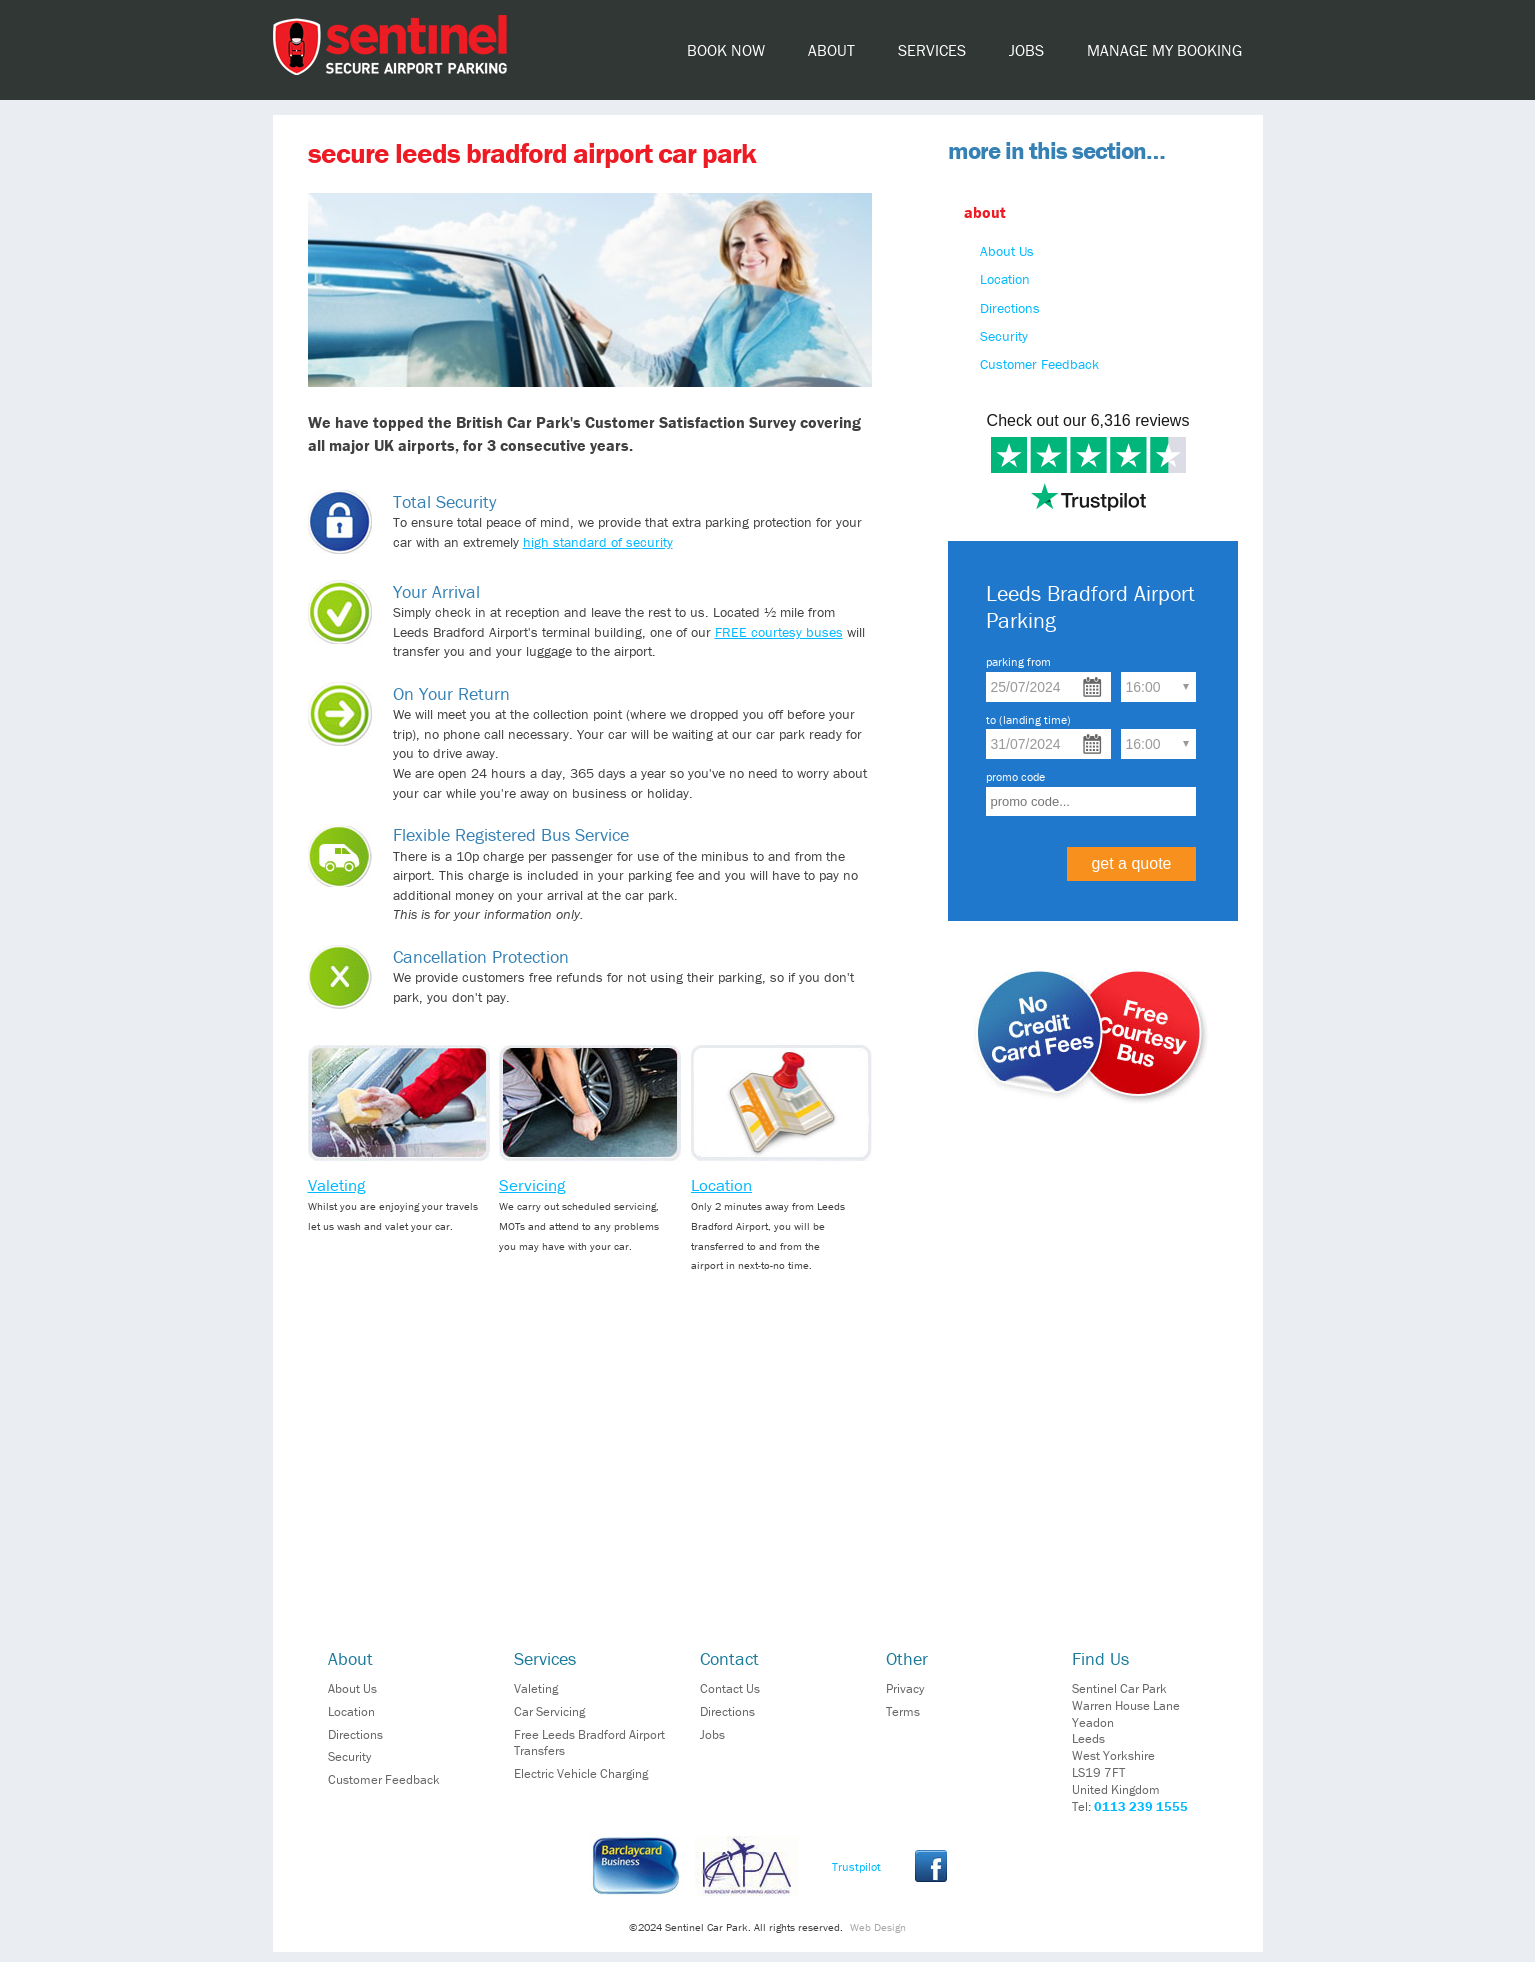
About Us (1007, 251)
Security (1004, 336)
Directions (1010, 308)
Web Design (878, 1927)
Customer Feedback (1039, 364)
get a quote (1131, 863)
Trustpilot (856, 1866)
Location (721, 1185)
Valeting (336, 1185)
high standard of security (598, 542)
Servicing (532, 1185)
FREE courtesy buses (779, 632)
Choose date (1092, 687)
